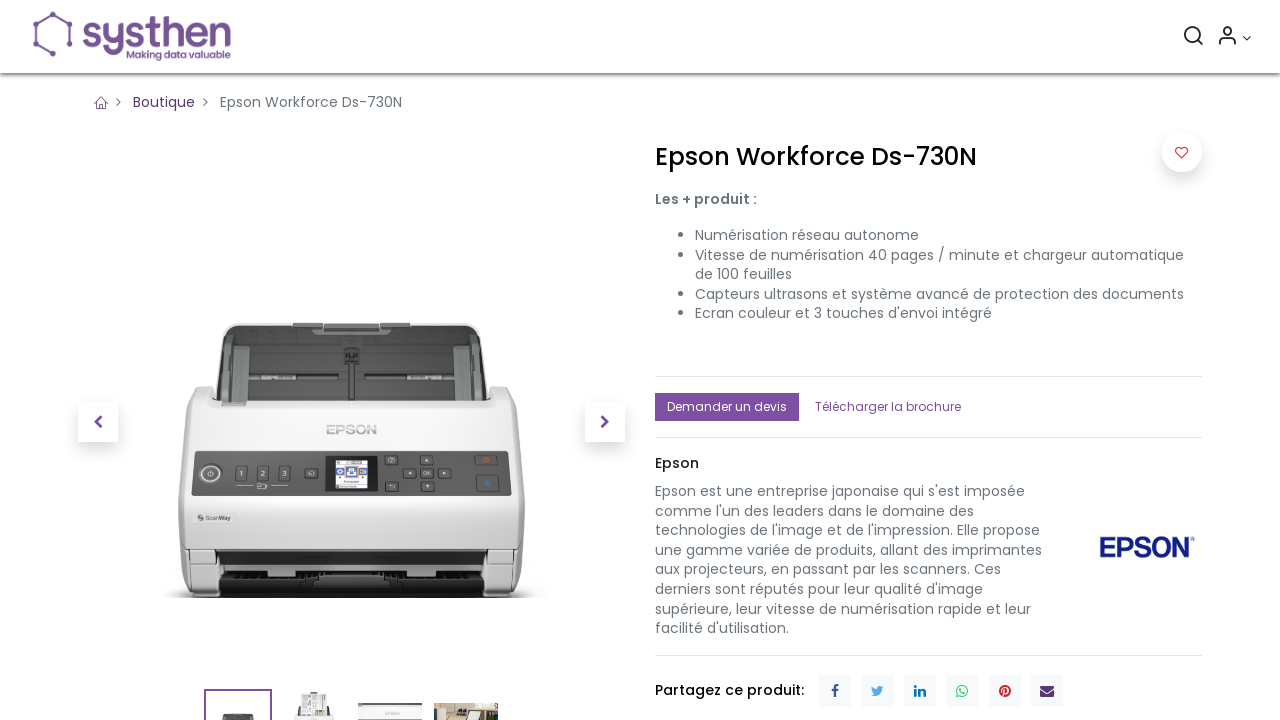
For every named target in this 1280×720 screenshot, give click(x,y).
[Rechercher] (1191, 38)
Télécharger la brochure (888, 406)
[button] (98, 422)
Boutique (164, 102)
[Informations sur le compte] (1231, 38)
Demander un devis (727, 406)
